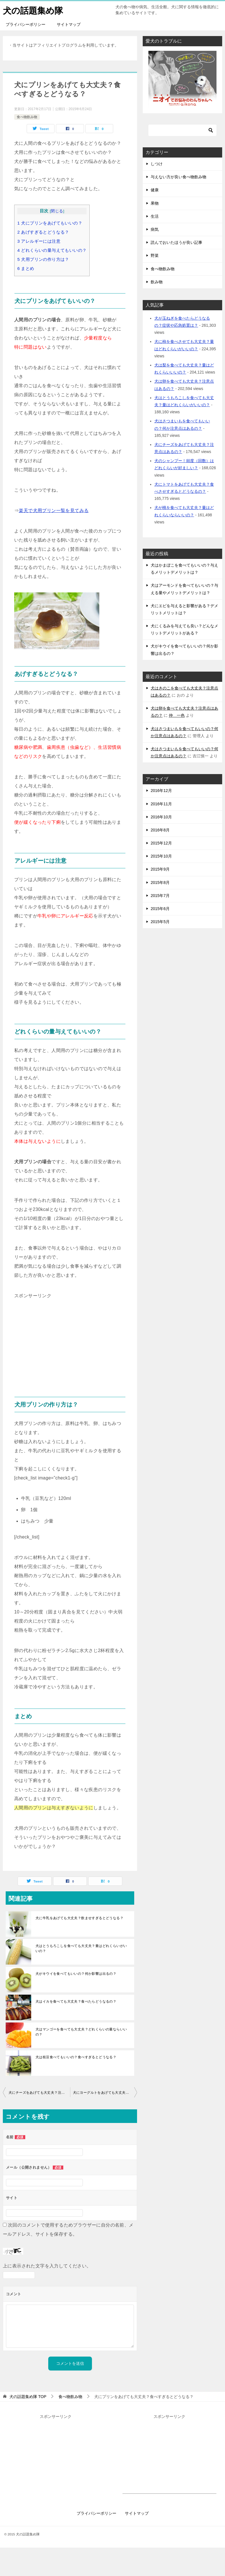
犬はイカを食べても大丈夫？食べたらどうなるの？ (75, 2001)
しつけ (157, 164)
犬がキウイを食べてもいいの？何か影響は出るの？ (75, 1974)
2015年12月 (161, 843)
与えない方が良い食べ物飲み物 (178, 177)
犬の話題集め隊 (33, 9)
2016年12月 (161, 790)
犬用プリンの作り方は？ (43, 259)
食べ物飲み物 (27, 117)
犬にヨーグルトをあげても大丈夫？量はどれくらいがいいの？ (105, 2093)
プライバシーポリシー (25, 24)
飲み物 (157, 282)
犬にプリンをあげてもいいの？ (49, 223)
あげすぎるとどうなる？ (43, 232)
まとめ (25, 268)
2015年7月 (160, 895)
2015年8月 (160, 882)
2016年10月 (161, 817)
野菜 (155, 255)
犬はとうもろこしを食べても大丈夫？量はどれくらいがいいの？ (81, 1948)
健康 (155, 190)
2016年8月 (160, 830)
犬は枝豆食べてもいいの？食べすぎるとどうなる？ (75, 2057)
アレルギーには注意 (38, 241)
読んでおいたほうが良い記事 (176, 242)
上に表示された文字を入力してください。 (47, 2265)
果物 (155, 203)
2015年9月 (160, 869)
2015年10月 (161, 856)
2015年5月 (160, 921)
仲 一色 (177, 715)
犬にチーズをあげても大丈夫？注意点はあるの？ (39, 2093)
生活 (155, 216)
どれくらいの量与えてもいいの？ (52, 250)
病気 (155, 229)
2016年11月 (161, 804)
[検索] (182, 130)
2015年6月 (160, 908)
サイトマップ (69, 24)
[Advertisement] (70, 1340)
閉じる (57, 211)
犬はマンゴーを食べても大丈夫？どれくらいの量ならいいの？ (81, 2031)
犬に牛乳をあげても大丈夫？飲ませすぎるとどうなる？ (79, 1918)
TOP (27, 2396)
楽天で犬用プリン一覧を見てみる (54, 510)
